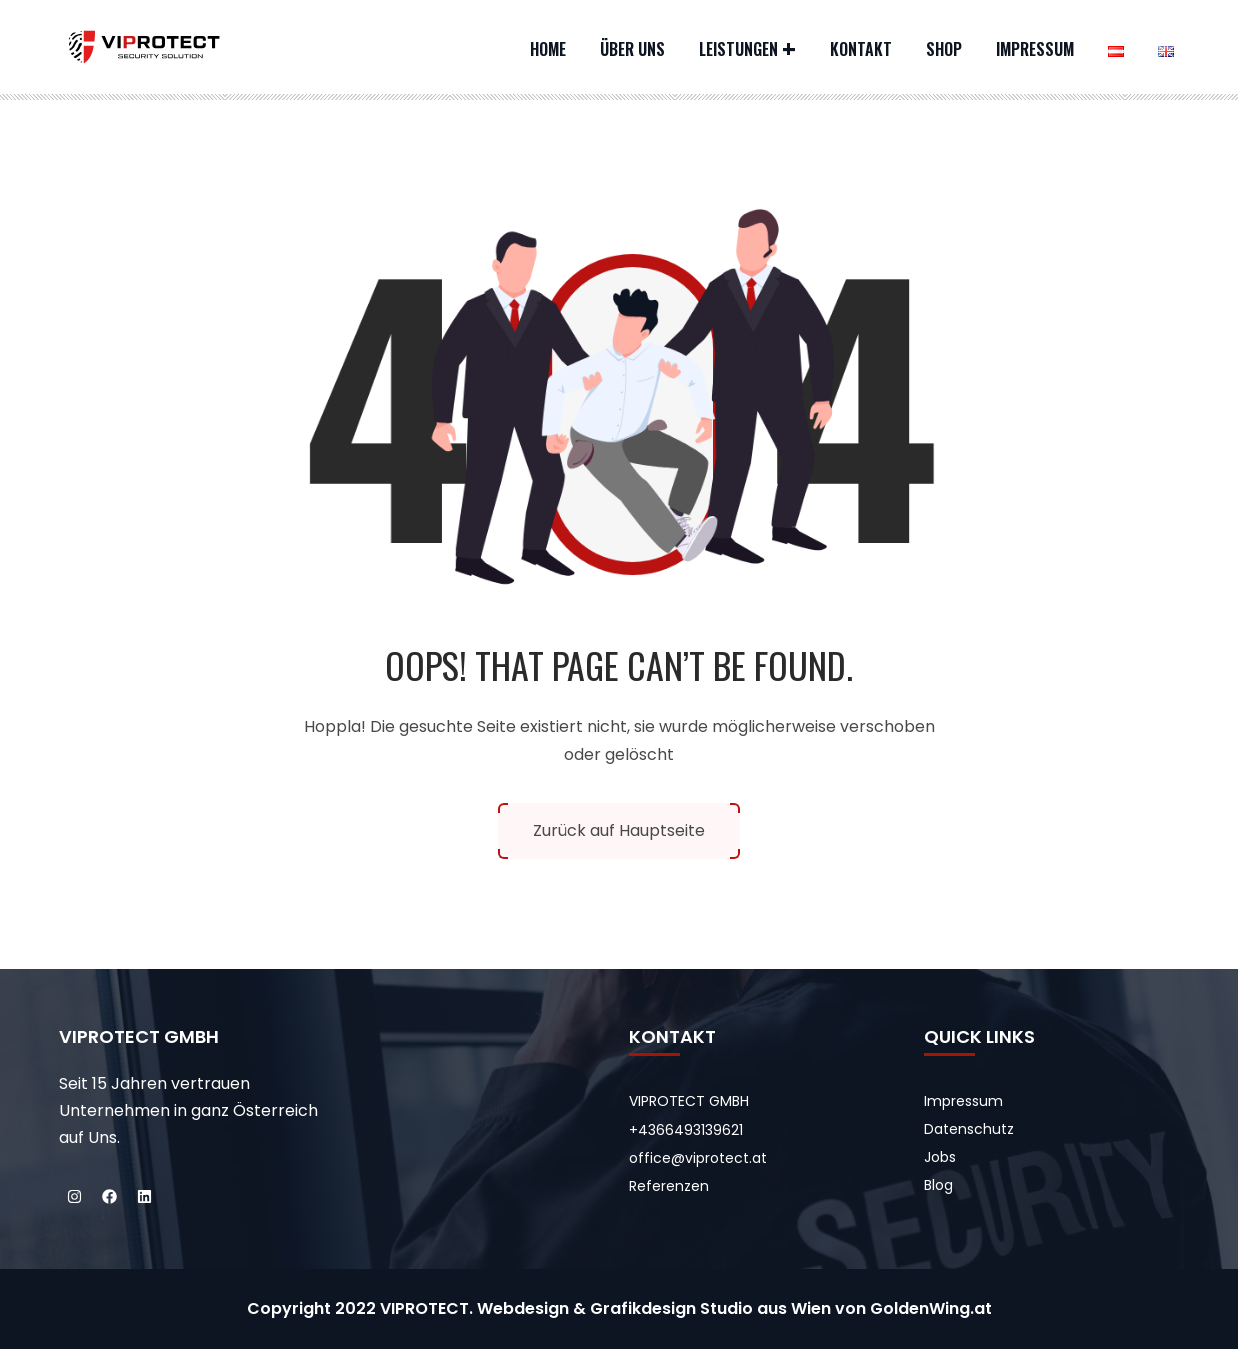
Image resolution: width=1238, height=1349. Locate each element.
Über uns (632, 49)
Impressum (1035, 49)
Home (548, 49)
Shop (944, 49)
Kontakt (861, 49)
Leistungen (738, 49)
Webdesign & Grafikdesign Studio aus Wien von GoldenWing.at (734, 1308)
